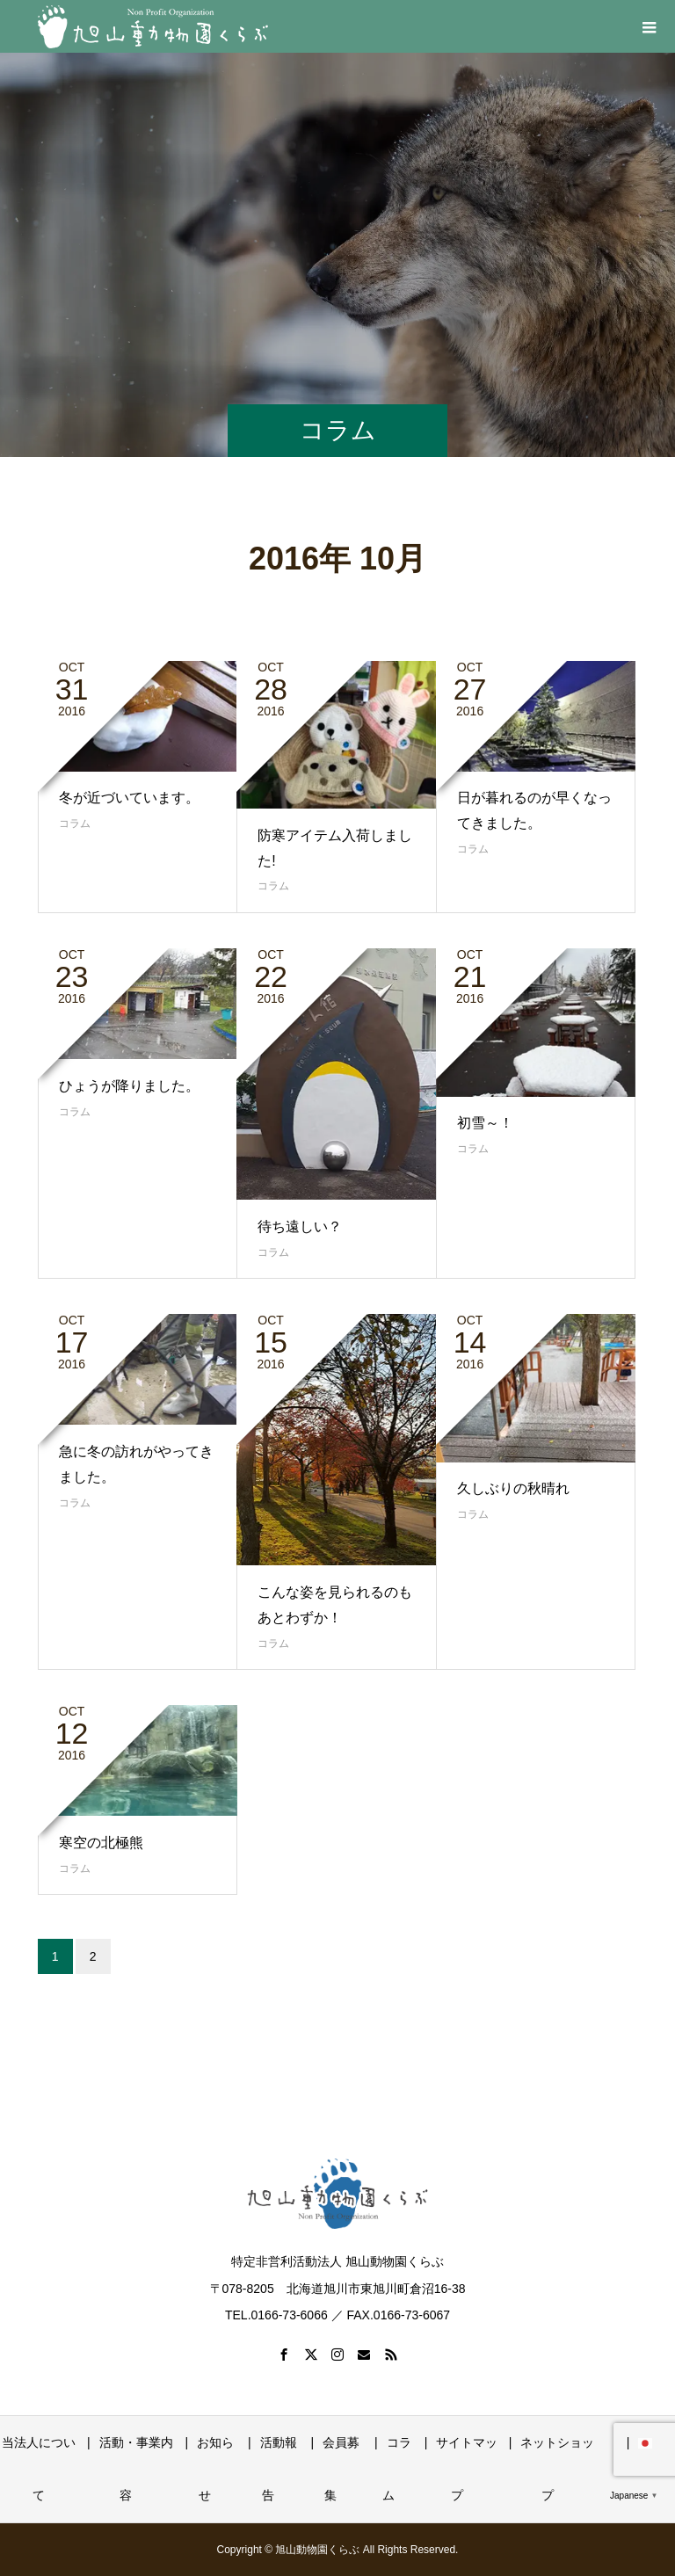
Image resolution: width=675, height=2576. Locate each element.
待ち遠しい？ (300, 1226)
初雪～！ (485, 1122)
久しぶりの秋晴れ (513, 1488)
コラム (75, 823)
